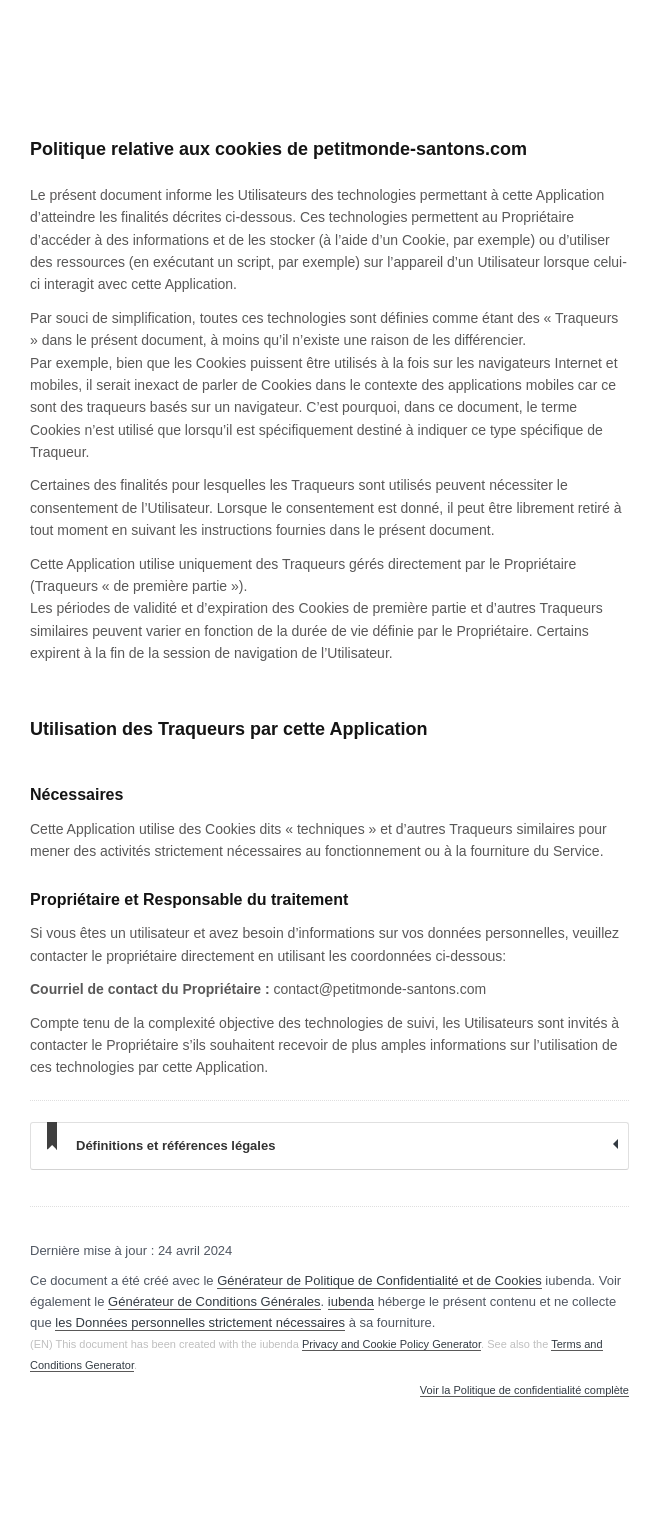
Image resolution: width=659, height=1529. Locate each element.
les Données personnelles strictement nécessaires (200, 1322)
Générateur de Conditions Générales (214, 1301)
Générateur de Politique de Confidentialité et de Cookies (379, 1280)
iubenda (351, 1301)
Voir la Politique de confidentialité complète (524, 1390)
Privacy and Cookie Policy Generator (391, 1344)
